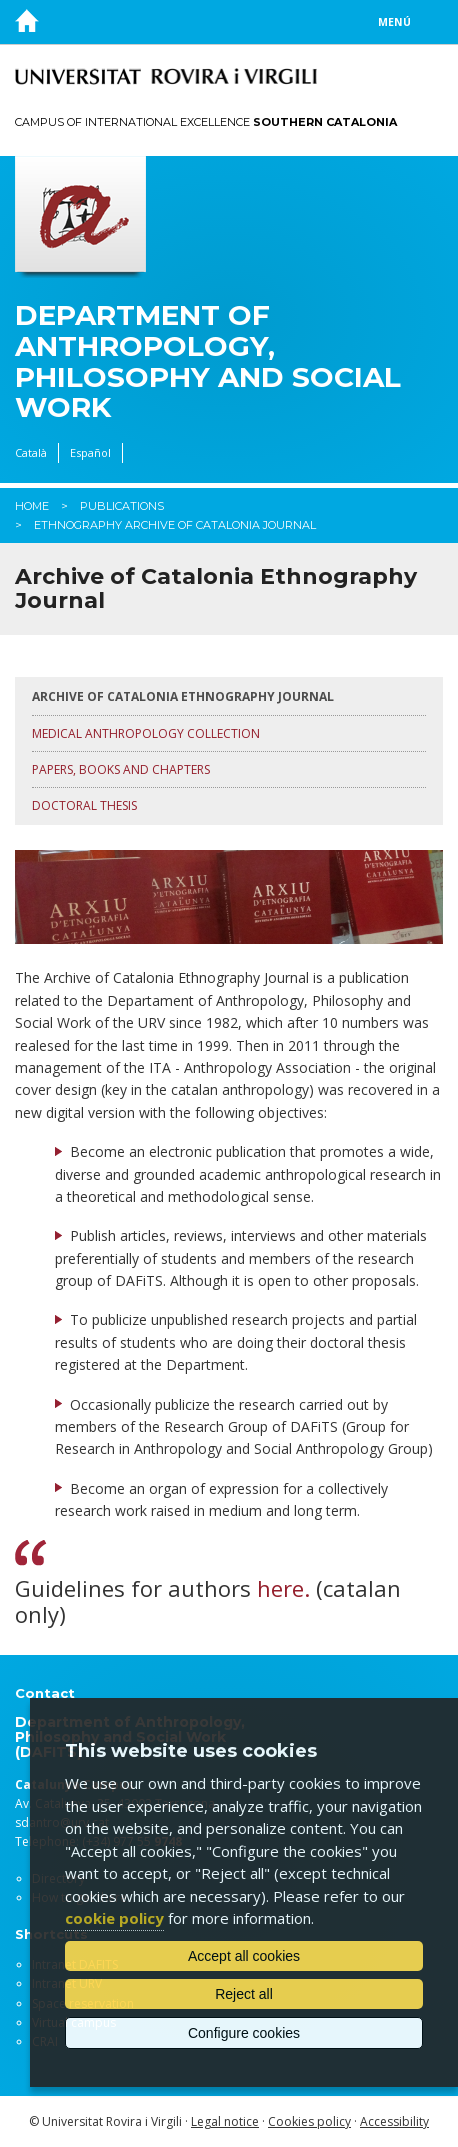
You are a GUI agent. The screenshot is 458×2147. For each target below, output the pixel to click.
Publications (122, 506)
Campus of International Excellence (206, 122)
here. (283, 1588)
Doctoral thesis (84, 805)
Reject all (244, 1994)
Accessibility (394, 2121)
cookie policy (114, 1918)
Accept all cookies (244, 1956)
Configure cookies (244, 2033)
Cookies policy (309, 2121)
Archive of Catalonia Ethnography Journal (183, 696)
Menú (394, 22)
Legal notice (225, 2121)
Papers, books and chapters (121, 769)
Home (32, 506)
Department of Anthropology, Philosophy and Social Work (208, 361)
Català (31, 452)
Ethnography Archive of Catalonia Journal (175, 525)
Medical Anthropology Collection (146, 733)
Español (90, 452)
